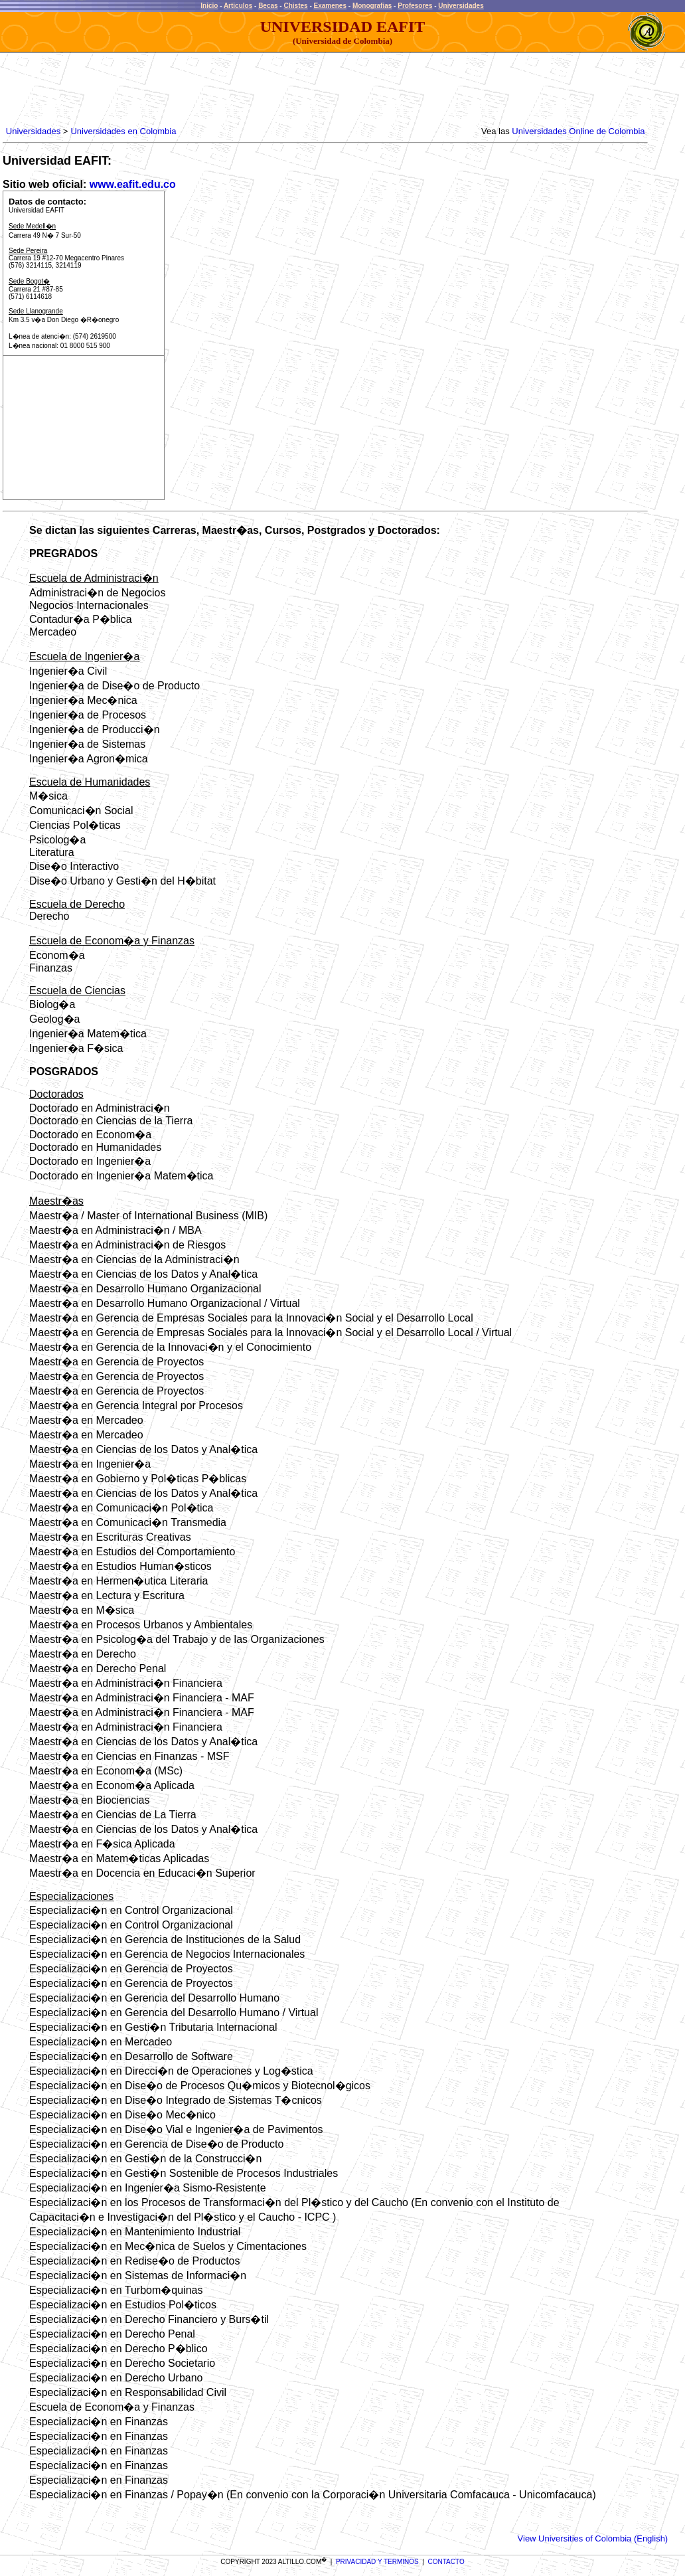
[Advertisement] (245, 90)
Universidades (460, 5)
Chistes (295, 5)
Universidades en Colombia (123, 131)
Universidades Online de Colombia (578, 131)
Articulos (238, 5)
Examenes (330, 5)
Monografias (372, 5)
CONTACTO (446, 2561)
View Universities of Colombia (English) (593, 2538)
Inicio (209, 5)
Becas (267, 5)
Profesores (415, 5)
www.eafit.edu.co (133, 184)
